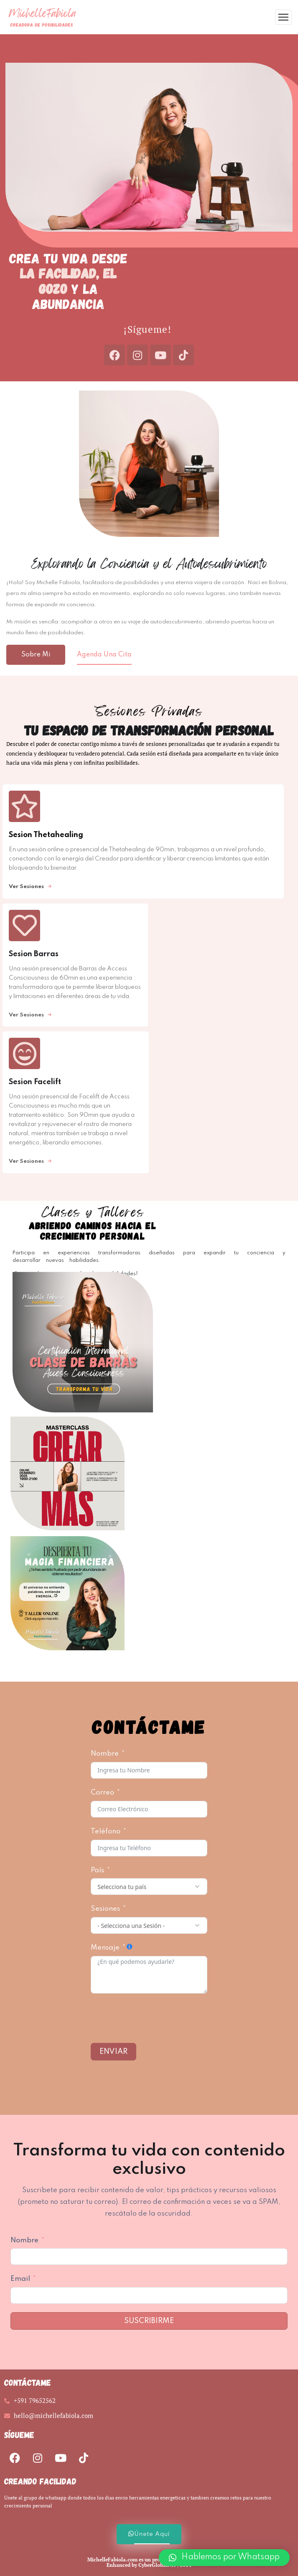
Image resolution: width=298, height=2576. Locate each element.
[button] (224, 2557)
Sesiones (106, 1908)
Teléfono (106, 1831)
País (97, 1870)
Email (20, 2278)
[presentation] (154, 2018)
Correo (102, 1792)
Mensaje (105, 1947)
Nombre (105, 1753)
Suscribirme (149, 2321)
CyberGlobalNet (157, 2565)
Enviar (113, 2051)
